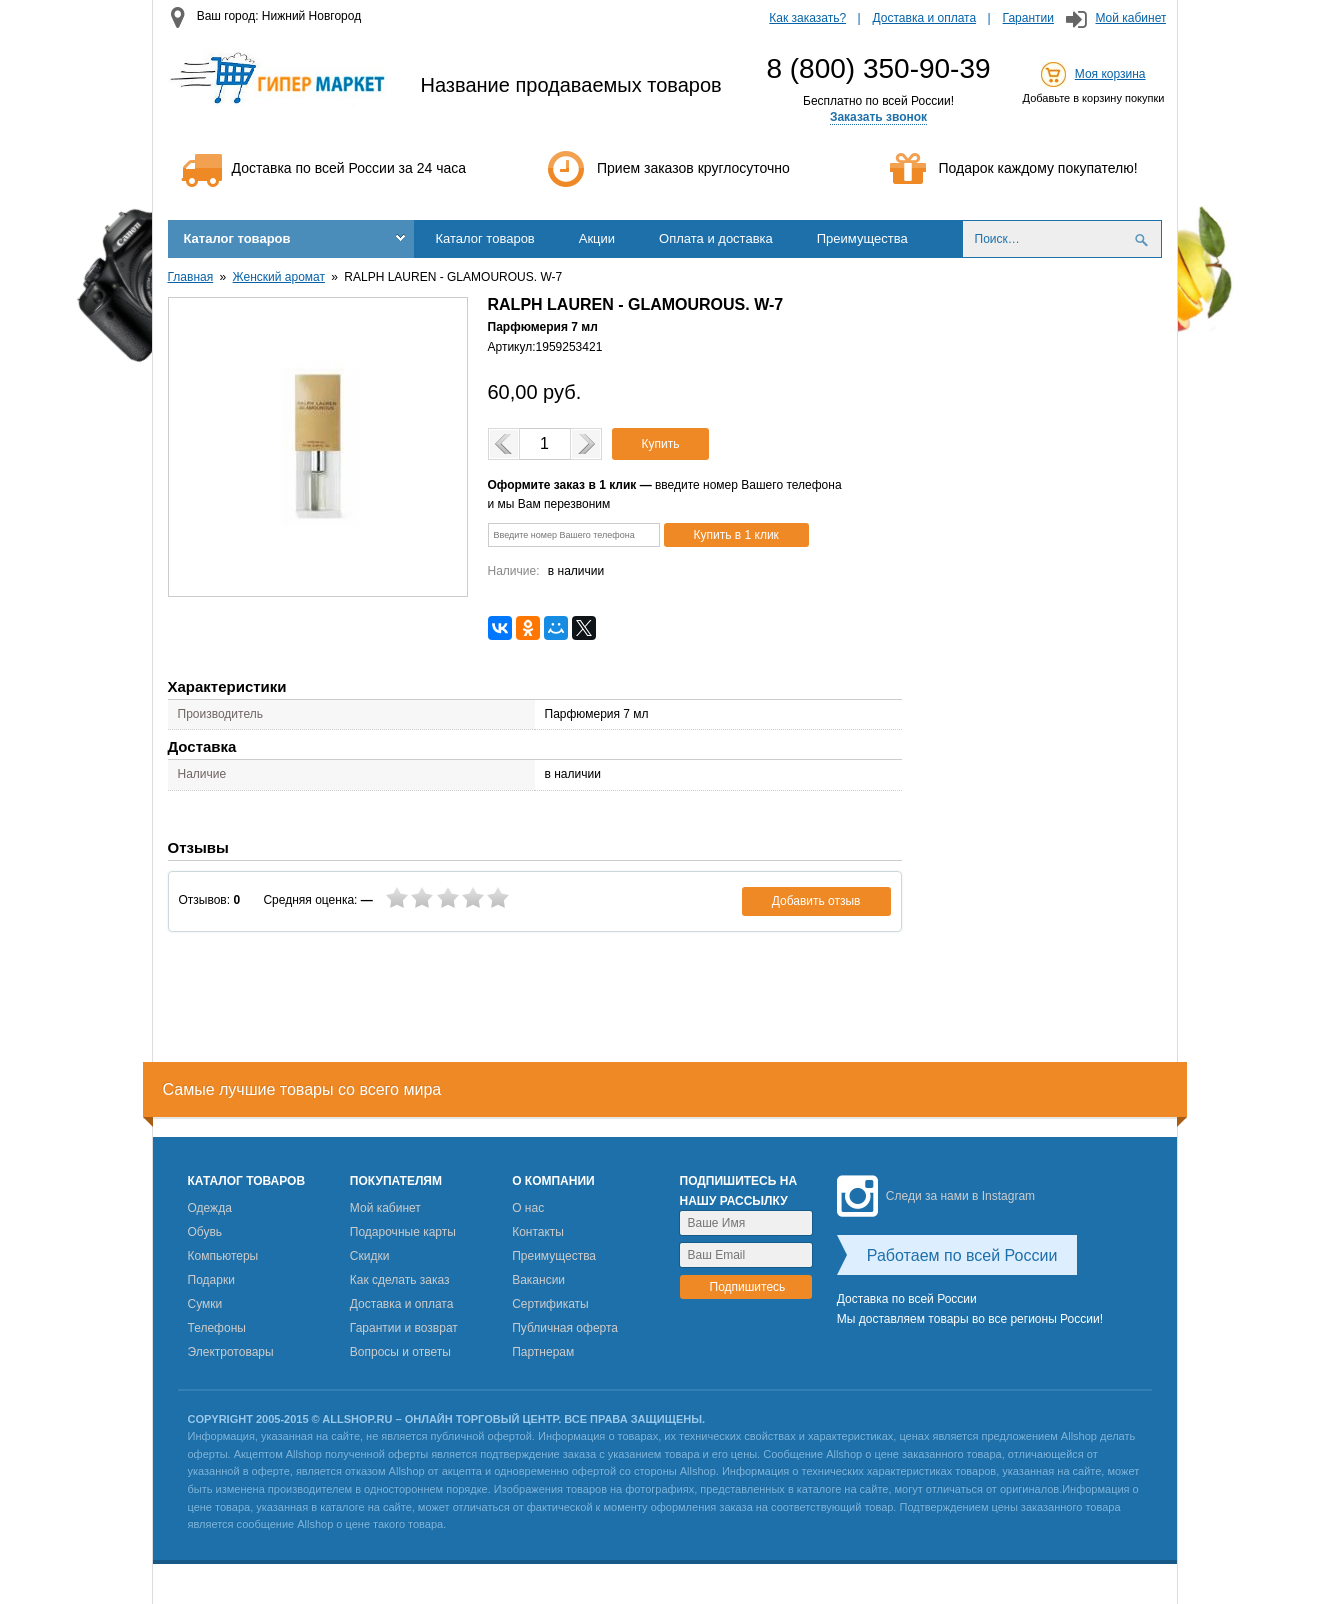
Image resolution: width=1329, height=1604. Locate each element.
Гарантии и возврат (404, 1328)
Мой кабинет (1130, 18)
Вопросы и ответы (400, 1352)
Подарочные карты (403, 1232)
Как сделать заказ (400, 1280)
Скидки (370, 1256)
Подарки (211, 1280)
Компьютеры (223, 1256)
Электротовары (231, 1352)
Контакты (538, 1232)
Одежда (210, 1208)
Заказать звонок (878, 117)
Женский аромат (279, 277)
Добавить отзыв (816, 901)
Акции (597, 238)
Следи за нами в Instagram (936, 1196)
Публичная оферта (565, 1328)
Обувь (205, 1232)
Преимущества (862, 238)
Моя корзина (1110, 74)
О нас (528, 1208)
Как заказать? (807, 18)
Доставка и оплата (925, 18)
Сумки (205, 1304)
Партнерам (543, 1352)
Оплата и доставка (716, 238)
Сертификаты (550, 1304)
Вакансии (538, 1280)
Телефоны (217, 1328)
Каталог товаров (237, 238)
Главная (191, 277)
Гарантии (1028, 18)
